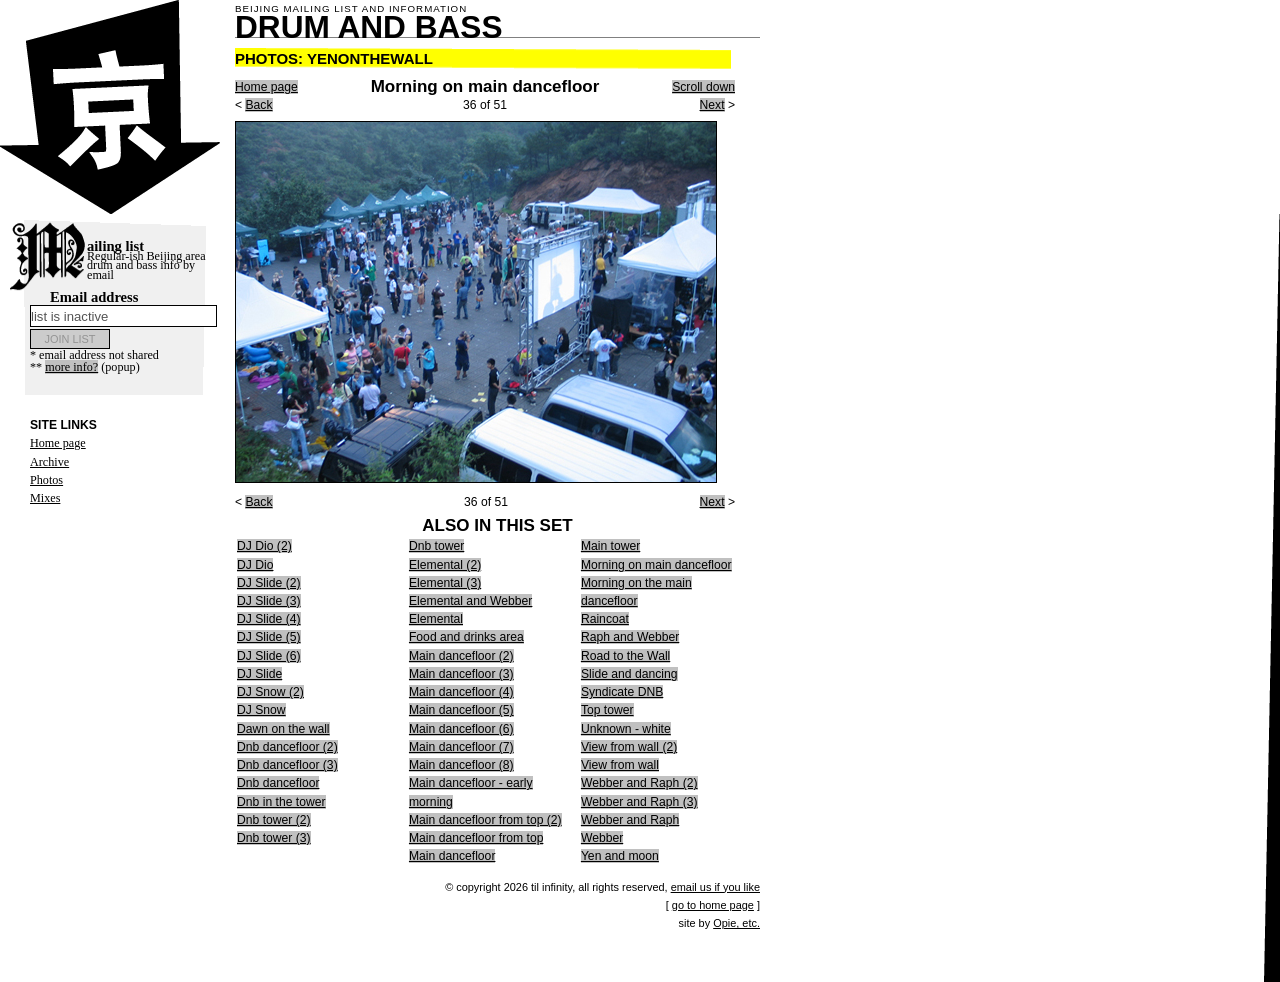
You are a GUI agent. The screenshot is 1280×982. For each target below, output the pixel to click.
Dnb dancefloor (278, 783)
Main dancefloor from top (476, 838)
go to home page (713, 905)
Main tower (610, 546)
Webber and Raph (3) (639, 802)
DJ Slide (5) (269, 637)
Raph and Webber (630, 637)
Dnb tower (436, 546)
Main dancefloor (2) (461, 656)
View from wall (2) (629, 747)
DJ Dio (255, 565)
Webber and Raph (630, 820)
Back (258, 105)
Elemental (436, 619)
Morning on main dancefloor (656, 565)
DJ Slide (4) (269, 619)
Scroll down (703, 87)
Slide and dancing (629, 674)
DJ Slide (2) (269, 583)
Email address (123, 308)
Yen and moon (620, 856)
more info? (71, 367)
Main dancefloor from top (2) (485, 820)
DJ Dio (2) (264, 546)
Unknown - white (626, 729)
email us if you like (715, 887)
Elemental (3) (445, 583)
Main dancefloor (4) (461, 692)
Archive (49, 462)
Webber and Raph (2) (639, 783)
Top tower (607, 710)
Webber (602, 838)
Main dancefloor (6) (461, 729)
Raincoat (605, 619)
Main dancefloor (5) (461, 710)
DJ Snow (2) (270, 692)
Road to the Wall (625, 656)
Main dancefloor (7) (461, 747)
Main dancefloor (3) (461, 674)
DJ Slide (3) (269, 601)
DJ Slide (259, 674)
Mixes (45, 498)
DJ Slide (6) (269, 656)
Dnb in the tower (281, 802)
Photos (46, 480)
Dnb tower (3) (274, 838)
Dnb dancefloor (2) (287, 747)
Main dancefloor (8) (461, 765)
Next (712, 105)
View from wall (620, 765)
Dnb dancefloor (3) (287, 765)
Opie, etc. (736, 923)
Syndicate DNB (622, 692)
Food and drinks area (466, 637)
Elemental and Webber (470, 601)
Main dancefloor (452, 856)
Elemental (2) (445, 565)
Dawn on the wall (283, 729)
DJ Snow (261, 710)
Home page (58, 443)
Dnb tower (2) (274, 820)
